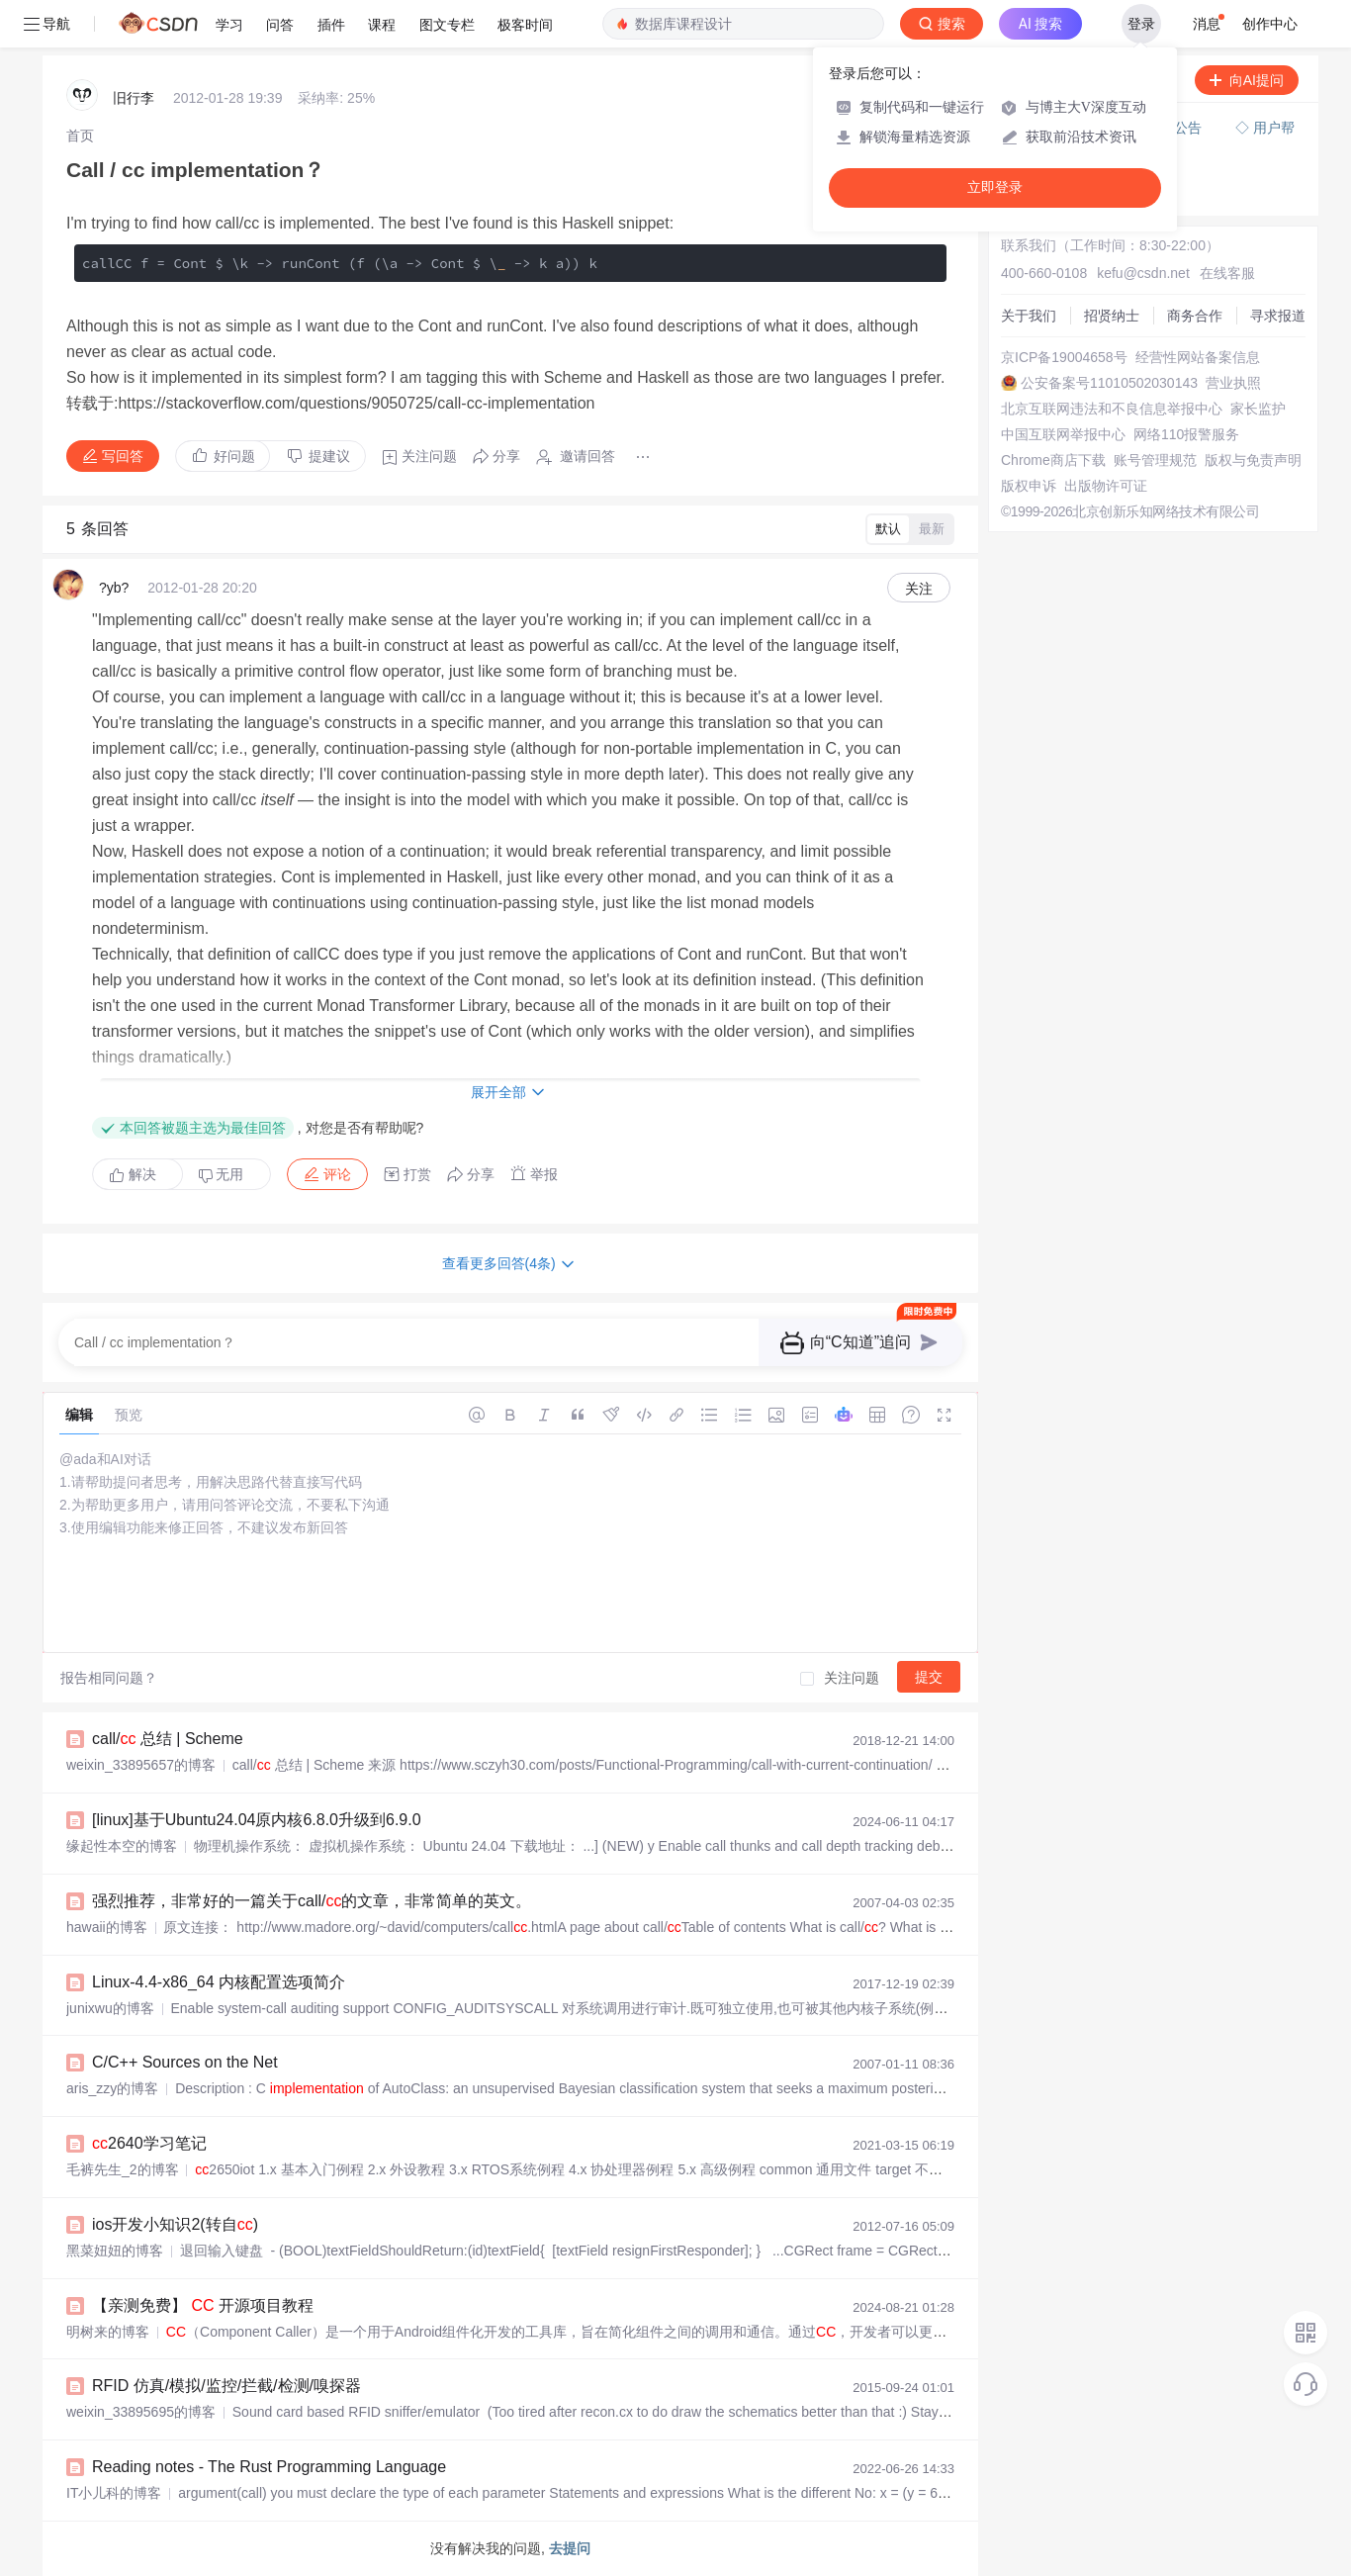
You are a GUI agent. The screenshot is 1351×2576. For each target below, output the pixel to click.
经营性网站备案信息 (1197, 357)
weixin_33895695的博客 (141, 2412)
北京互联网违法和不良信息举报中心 (1111, 408)
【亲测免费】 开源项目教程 (203, 2305)
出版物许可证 (1105, 486)
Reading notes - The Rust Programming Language (269, 2466)
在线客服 (1227, 273)
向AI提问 (1247, 80)
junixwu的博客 (110, 2008)
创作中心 (1270, 24)
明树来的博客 (107, 2332)
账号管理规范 (1155, 460)
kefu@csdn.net (1143, 273)
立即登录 (995, 187)
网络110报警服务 (1186, 434)
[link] (80, 135)
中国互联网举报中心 (1063, 434)
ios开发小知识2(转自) (175, 2224)
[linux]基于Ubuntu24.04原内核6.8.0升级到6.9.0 (256, 1819)
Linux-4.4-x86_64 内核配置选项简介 (218, 1982)
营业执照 (1233, 383)
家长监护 (1258, 408)
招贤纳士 (1111, 315)
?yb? (114, 588)
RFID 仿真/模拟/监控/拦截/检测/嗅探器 (226, 2385)
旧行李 (133, 98)
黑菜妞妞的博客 (114, 2250)
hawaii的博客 (106, 1927)
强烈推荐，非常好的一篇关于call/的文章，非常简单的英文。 (311, 1900)
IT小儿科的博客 (113, 2493)
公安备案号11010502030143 (1109, 383)
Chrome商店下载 (1053, 460)
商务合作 (1194, 315)
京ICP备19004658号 (1064, 357)
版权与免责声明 (1253, 460)
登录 (1141, 24)
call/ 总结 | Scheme (167, 1738)
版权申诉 (1028, 486)
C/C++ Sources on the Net (185, 2062)
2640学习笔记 (149, 2143)
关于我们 (1028, 315)
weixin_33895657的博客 (141, 1765)
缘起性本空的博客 (121, 1846)
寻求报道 (1278, 315)
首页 (80, 135)
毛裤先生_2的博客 (122, 2169)
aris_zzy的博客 (112, 2088)
